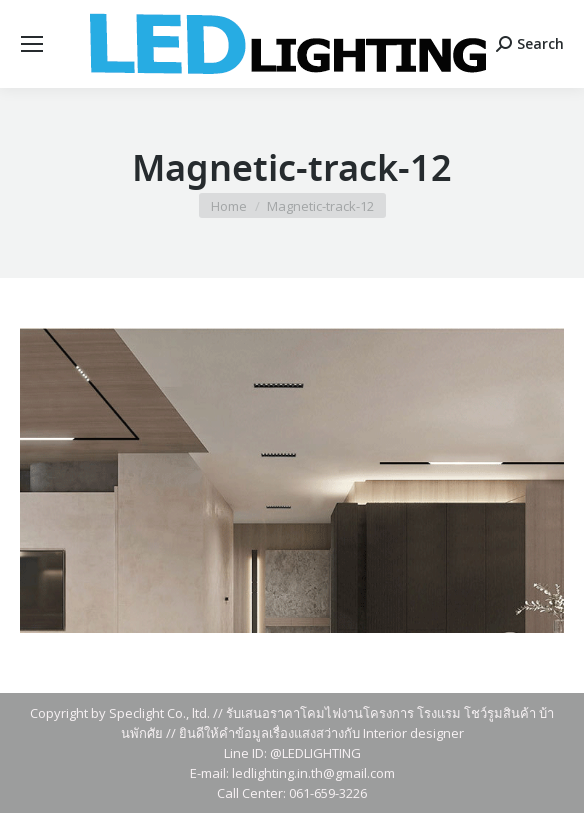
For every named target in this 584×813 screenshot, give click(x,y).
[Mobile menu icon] (32, 44)
